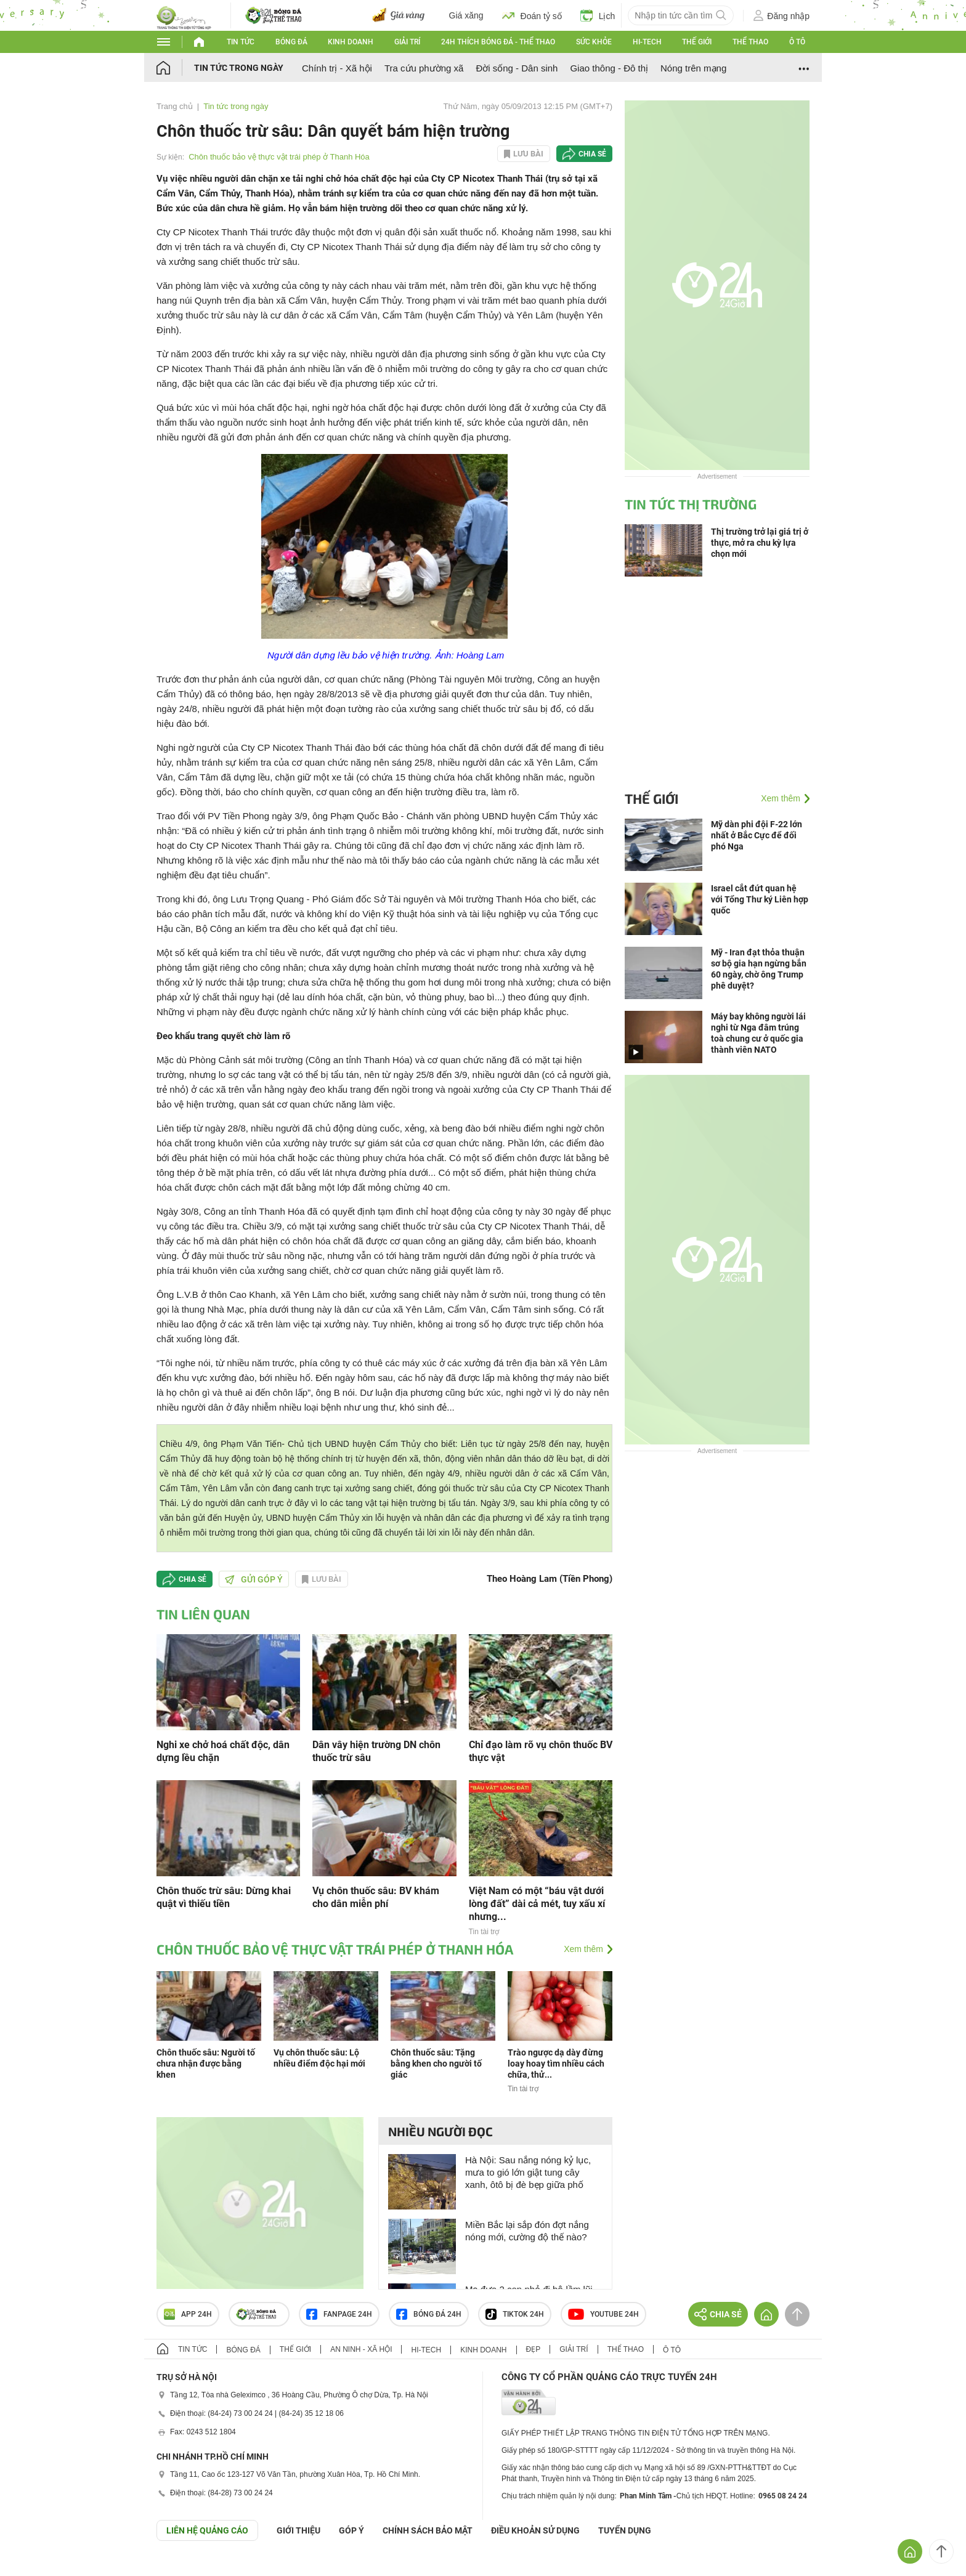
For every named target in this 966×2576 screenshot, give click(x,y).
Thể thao (750, 42)
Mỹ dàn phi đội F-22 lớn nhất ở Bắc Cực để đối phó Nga (756, 835)
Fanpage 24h (339, 2314)
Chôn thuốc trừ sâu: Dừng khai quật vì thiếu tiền (223, 1897)
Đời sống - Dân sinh (517, 68)
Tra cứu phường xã (424, 68)
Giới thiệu (298, 2530)
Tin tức (240, 42)
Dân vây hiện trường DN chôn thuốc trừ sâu (376, 1751)
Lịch (597, 15)
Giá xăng (466, 15)
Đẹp (533, 2349)
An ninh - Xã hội (361, 2349)
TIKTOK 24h (514, 2314)
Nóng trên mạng (693, 68)
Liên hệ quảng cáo (207, 2530)
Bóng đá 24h (428, 2314)
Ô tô (797, 42)
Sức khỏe (594, 42)
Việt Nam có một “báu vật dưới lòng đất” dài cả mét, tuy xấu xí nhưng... (537, 1903)
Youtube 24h (603, 2314)
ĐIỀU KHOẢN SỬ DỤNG (535, 2530)
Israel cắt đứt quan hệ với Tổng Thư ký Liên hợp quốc (759, 899)
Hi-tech (647, 42)
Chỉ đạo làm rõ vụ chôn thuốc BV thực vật (540, 1751)
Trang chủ (174, 106)
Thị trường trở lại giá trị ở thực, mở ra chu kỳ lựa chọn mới (759, 543)
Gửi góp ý (254, 1579)
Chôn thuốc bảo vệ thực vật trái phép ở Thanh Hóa (279, 156)
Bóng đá (291, 42)
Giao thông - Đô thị (609, 68)
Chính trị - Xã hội (337, 68)
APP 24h (188, 2314)
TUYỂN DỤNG (624, 2530)
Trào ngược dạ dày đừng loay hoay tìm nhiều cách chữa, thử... (556, 2063)
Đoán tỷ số (532, 15)
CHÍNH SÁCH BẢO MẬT (428, 2530)
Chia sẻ (592, 154)
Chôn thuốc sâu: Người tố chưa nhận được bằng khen (205, 2063)
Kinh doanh (350, 42)
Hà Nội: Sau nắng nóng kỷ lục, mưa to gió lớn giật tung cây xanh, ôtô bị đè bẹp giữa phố (528, 2172)
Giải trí (407, 42)
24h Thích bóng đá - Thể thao (498, 42)
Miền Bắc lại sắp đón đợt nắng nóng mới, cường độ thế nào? (527, 2230)
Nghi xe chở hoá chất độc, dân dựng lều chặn (223, 1751)
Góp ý (351, 2530)
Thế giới (697, 42)
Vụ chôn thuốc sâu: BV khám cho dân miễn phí (375, 1897)
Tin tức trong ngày (238, 68)
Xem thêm (583, 1949)
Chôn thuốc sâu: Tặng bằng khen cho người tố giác (436, 2063)
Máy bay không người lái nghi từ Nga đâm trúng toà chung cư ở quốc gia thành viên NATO (758, 1033)
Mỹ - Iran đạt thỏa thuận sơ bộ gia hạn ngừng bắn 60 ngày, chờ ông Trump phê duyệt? (758, 968)
